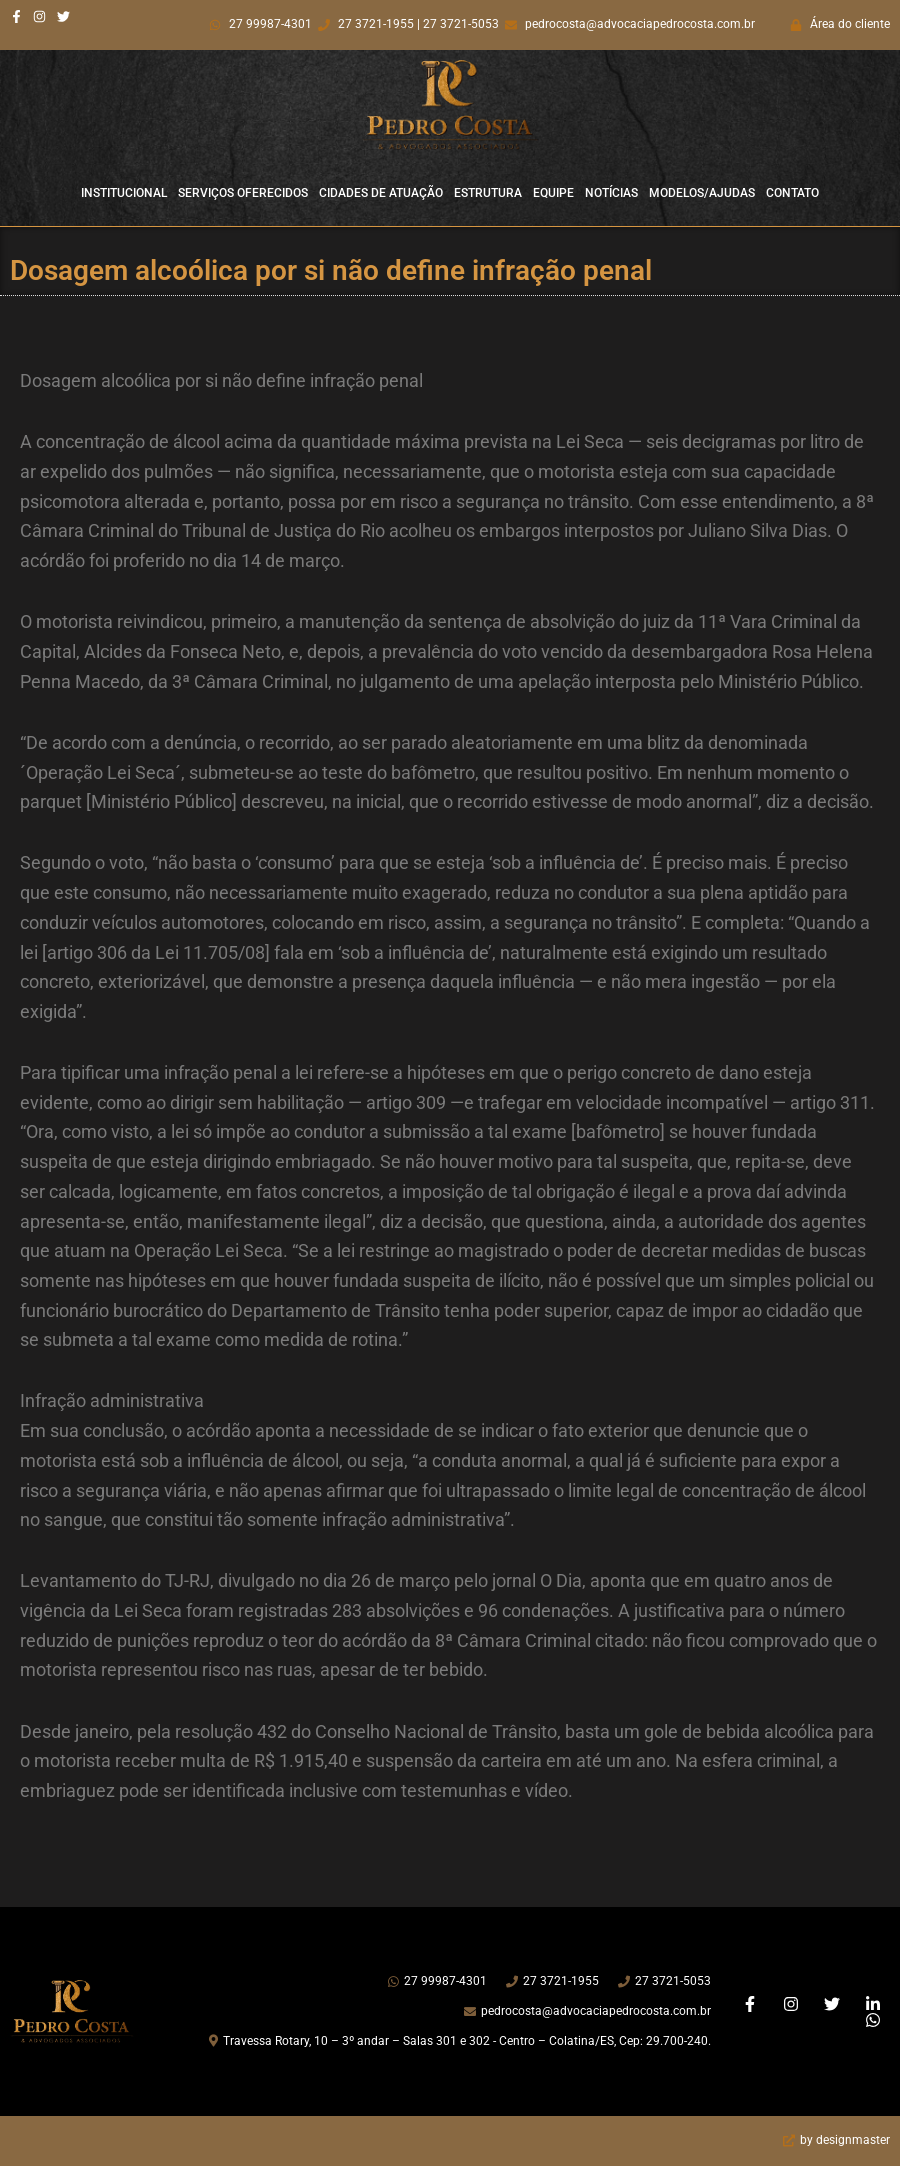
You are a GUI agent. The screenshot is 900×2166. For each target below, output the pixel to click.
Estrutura (488, 193)
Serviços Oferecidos (243, 193)
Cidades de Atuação (381, 193)
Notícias (611, 193)
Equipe (553, 193)
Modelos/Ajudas (702, 193)
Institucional (124, 193)
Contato (792, 193)
